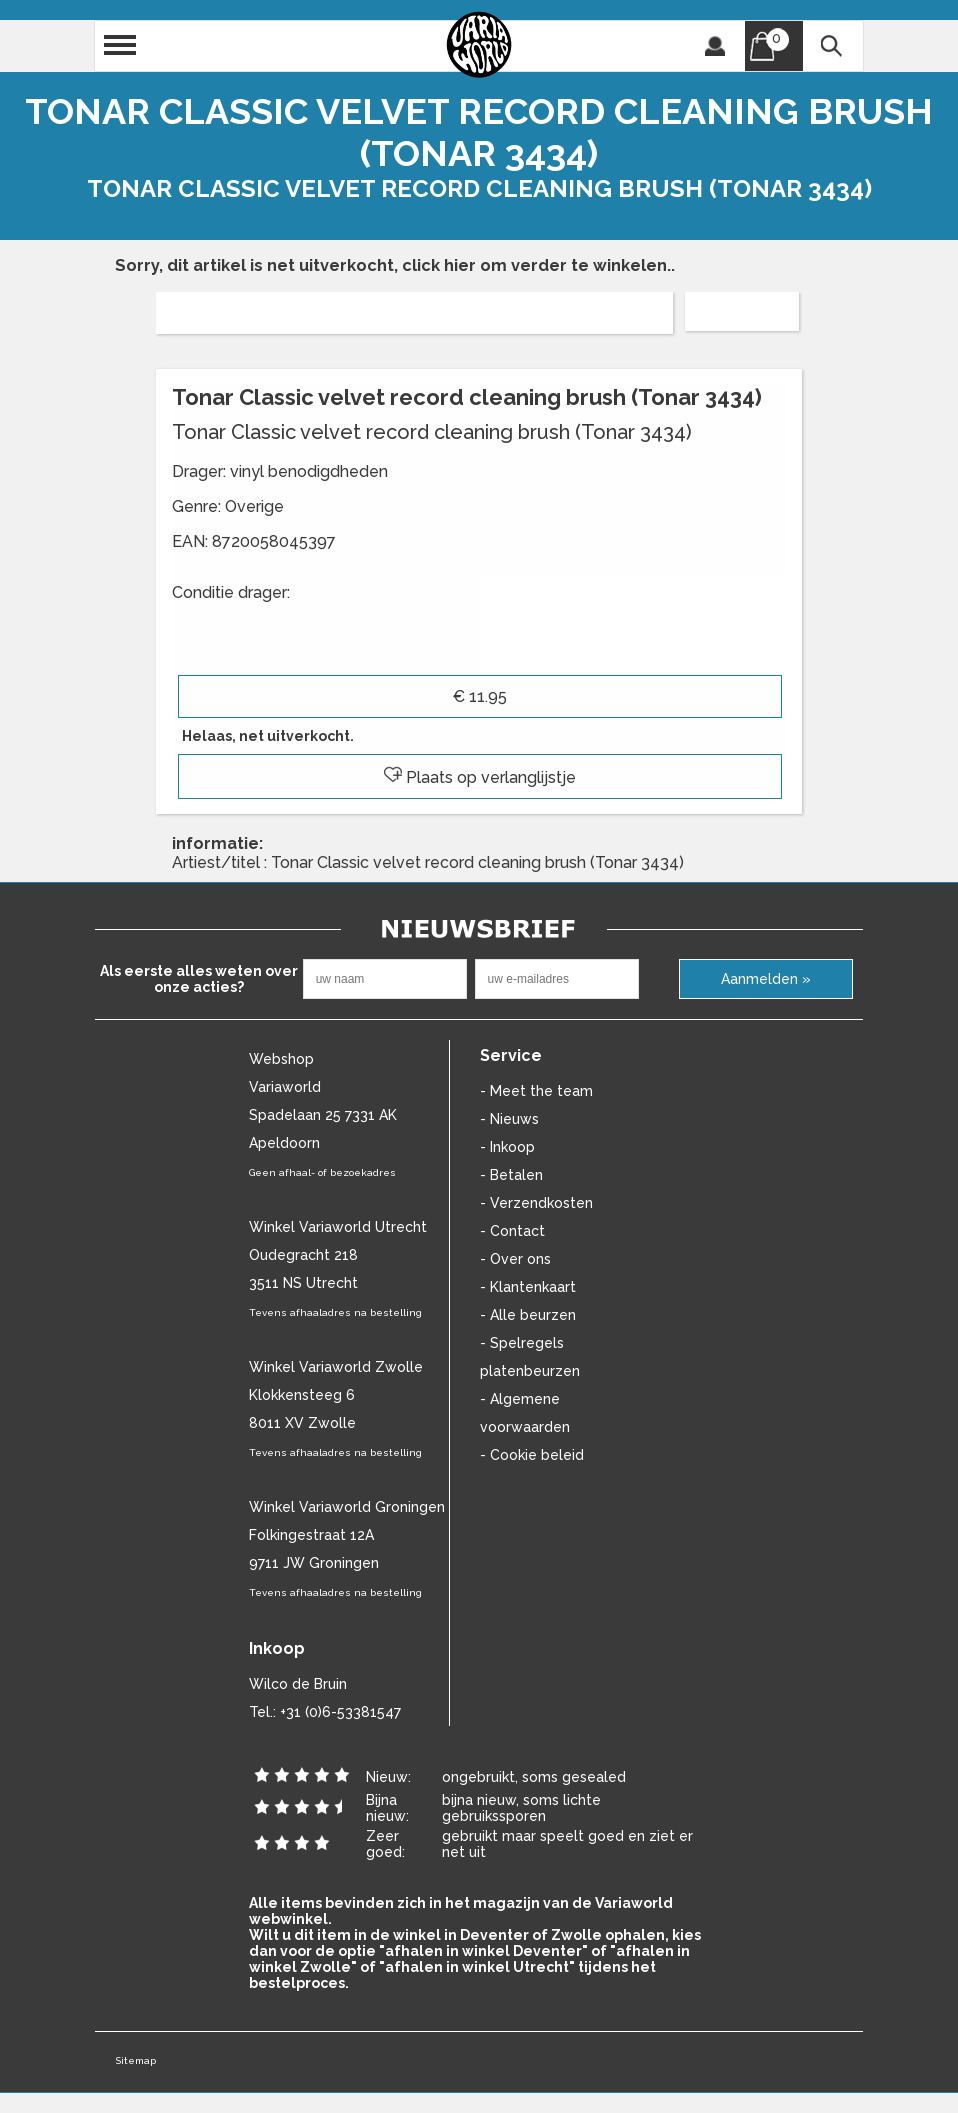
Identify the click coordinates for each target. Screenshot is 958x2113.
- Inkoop (507, 1147)
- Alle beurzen (528, 1315)
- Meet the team (536, 1091)
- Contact (512, 1231)
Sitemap (135, 2060)
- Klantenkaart (528, 1287)
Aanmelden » (766, 979)
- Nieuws (509, 1119)
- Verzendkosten (536, 1203)
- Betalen (511, 1175)
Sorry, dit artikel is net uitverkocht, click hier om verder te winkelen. (393, 265)
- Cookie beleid (532, 1455)
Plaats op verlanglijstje (480, 777)
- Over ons (515, 1259)
